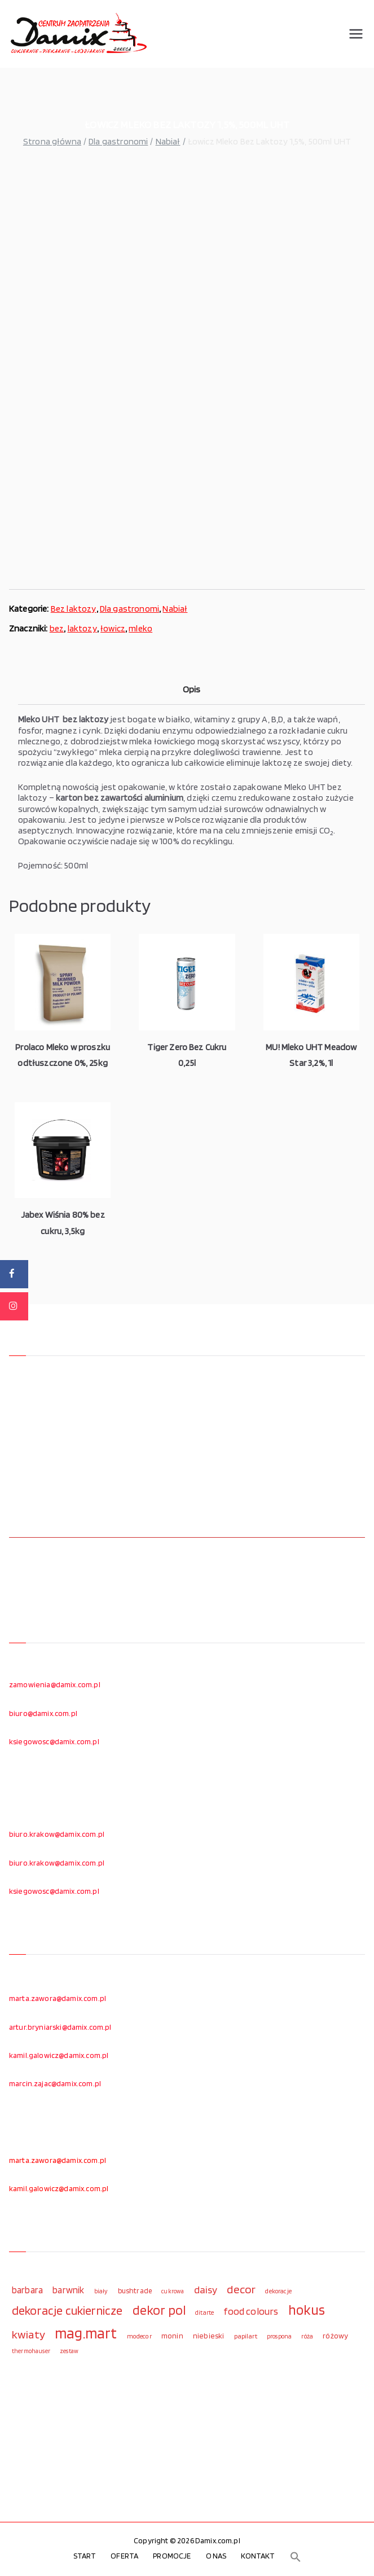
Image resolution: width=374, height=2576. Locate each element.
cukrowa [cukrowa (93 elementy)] (172, 2291)
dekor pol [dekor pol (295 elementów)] (159, 2310)
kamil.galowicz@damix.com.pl (58, 2055)
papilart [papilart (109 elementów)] (245, 2336)
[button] (295, 2556)
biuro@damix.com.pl (43, 1713)
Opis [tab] (192, 689)
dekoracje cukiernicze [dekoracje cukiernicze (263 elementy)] (67, 2310)
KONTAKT (258, 2555)
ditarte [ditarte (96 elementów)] (204, 2312)
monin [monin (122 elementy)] (172, 2335)
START (84, 2555)
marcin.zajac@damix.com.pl (55, 2083)
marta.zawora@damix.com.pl (57, 1998)
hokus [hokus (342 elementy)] (306, 2309)
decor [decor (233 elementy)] (241, 2289)
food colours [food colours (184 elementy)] (250, 2311)
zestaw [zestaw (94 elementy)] (69, 2351)
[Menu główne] (356, 34)
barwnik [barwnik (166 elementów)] (68, 2290)
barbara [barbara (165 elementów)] (27, 2290)
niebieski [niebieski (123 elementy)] (208, 2335)
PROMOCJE (172, 2555)
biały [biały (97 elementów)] (101, 2291)
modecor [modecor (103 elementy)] (139, 2336)
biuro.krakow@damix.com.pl (56, 1833)
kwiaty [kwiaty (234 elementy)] (28, 2334)
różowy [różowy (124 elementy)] (335, 2335)
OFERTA (124, 2555)
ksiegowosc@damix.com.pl (54, 1741)
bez (57, 628)
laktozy (82, 628)
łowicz (112, 628)
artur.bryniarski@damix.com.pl (60, 2026)
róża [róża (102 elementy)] (307, 2336)
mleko (140, 628)
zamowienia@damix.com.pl (54, 1684)
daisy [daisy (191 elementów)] (206, 2289)
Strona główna (52, 141)
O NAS (216, 2555)
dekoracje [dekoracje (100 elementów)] (278, 2291)
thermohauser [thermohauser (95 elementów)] (31, 2351)
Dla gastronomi (118, 141)
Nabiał (168, 141)
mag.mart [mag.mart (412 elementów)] (86, 2333)
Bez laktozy (73, 608)
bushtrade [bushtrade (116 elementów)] (135, 2290)
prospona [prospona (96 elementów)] (279, 2336)
